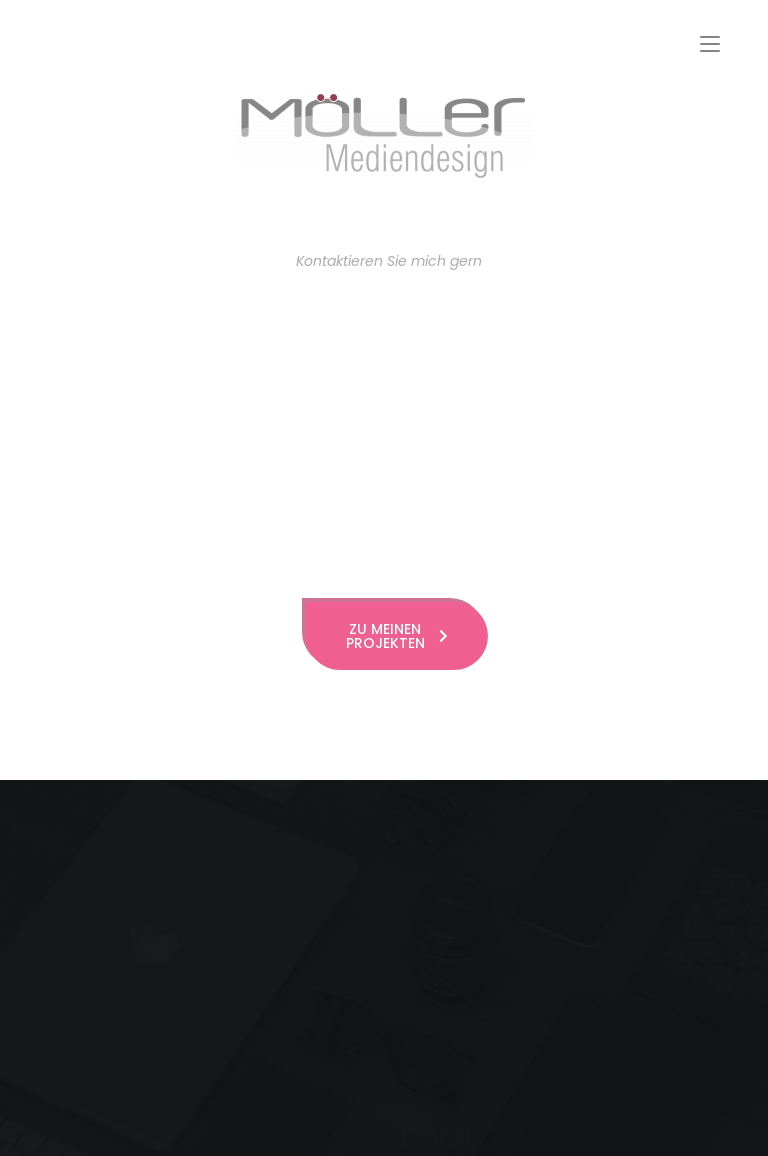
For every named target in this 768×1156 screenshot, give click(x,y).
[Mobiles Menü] (710, 44)
